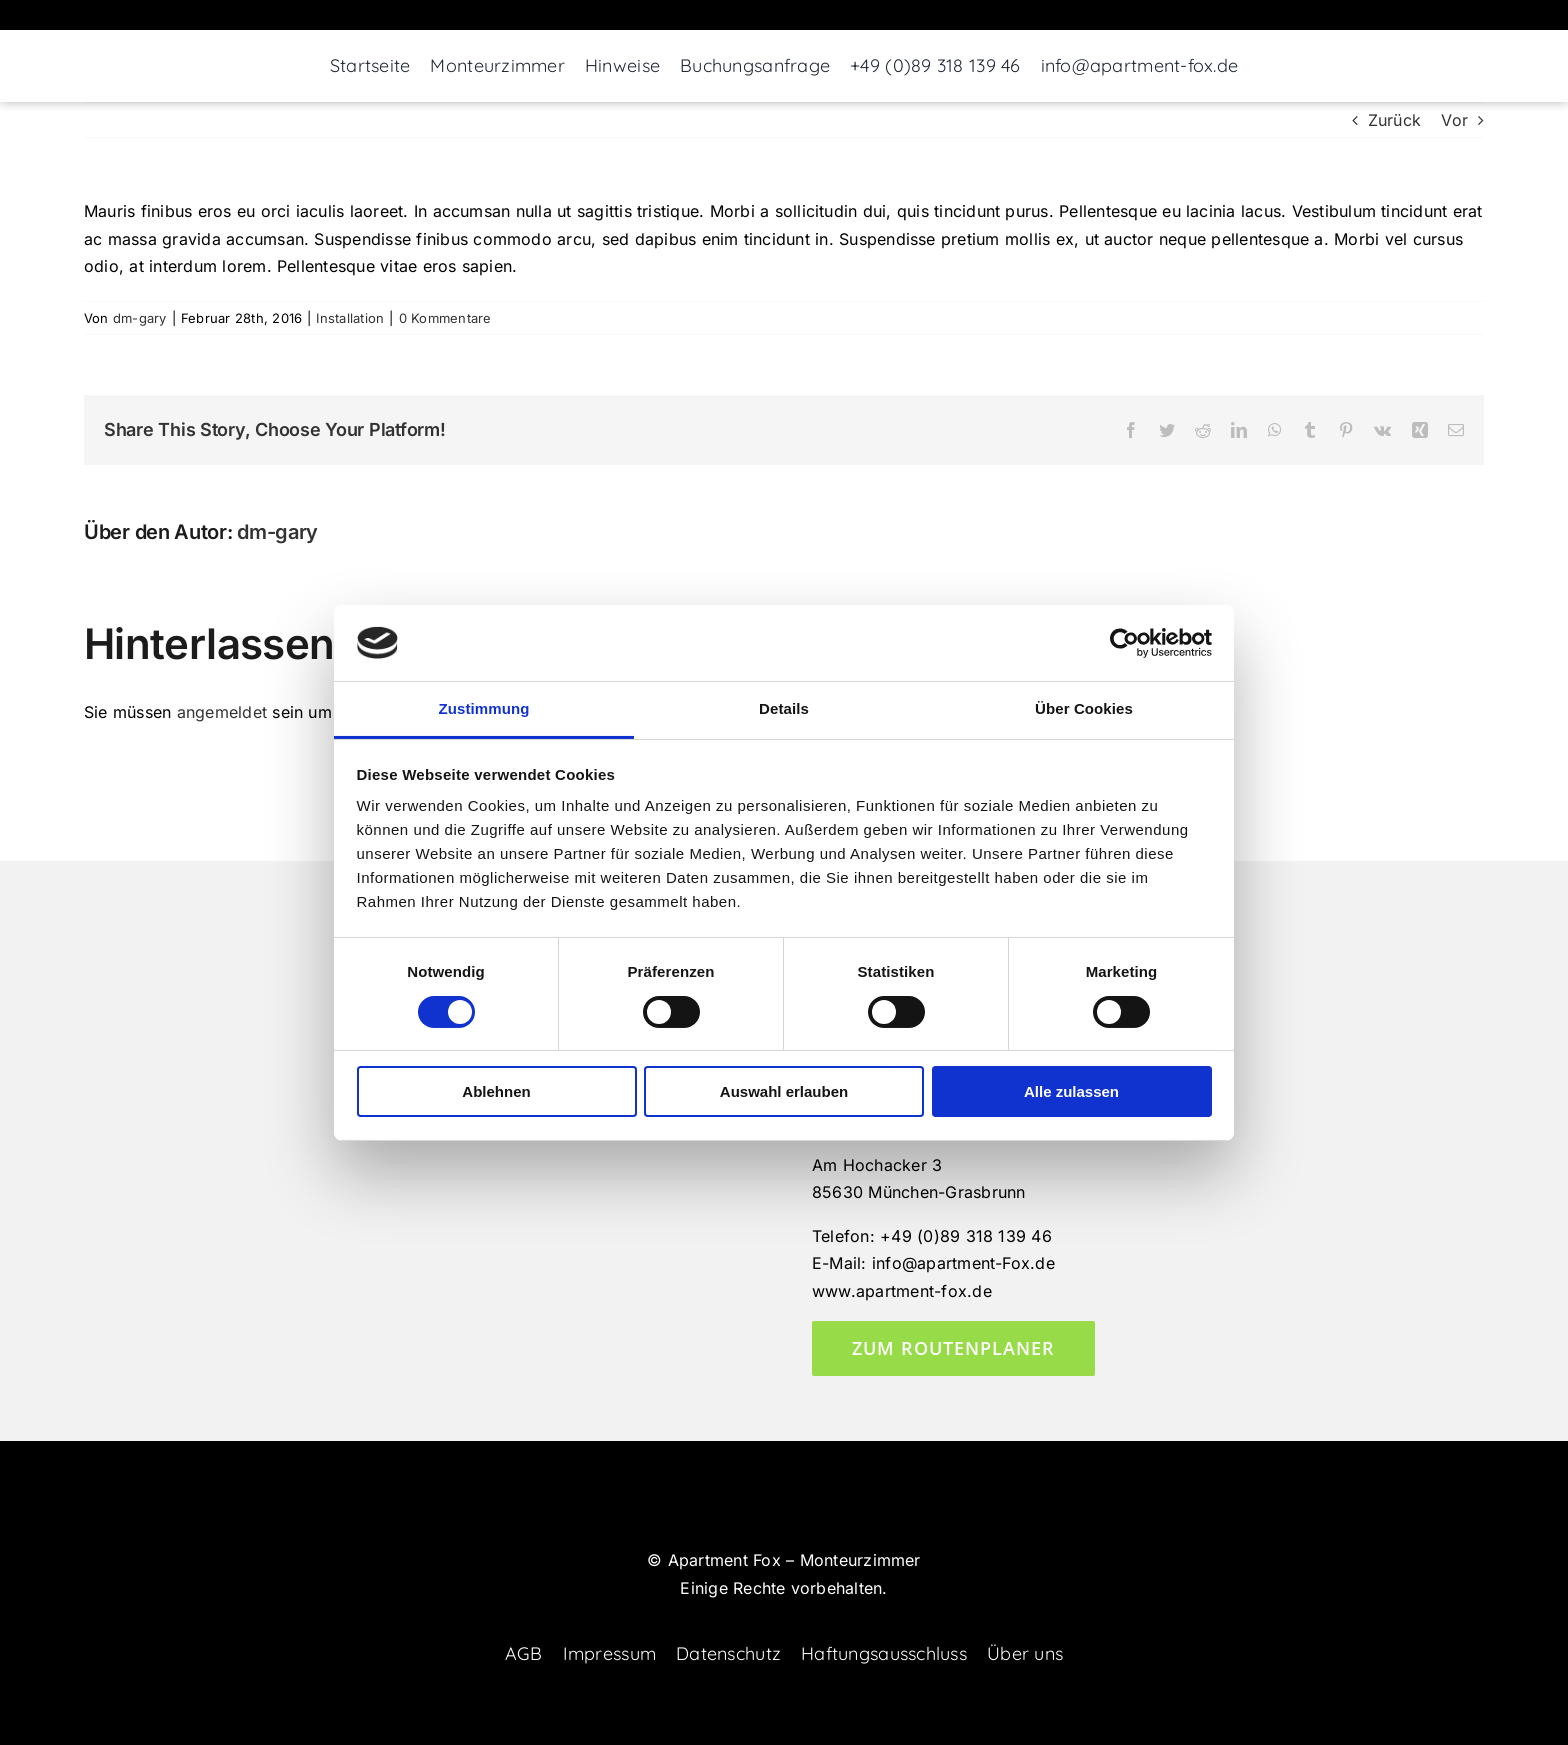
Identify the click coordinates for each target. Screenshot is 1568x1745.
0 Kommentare (445, 318)
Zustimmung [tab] (484, 708)
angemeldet (222, 712)
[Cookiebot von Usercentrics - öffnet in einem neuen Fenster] (1124, 643)
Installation (350, 318)
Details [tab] (784, 708)
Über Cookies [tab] (1084, 708)
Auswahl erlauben (784, 1091)
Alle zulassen (1071, 1091)
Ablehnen (496, 1091)
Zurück (1394, 120)
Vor (1454, 120)
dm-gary (140, 318)
